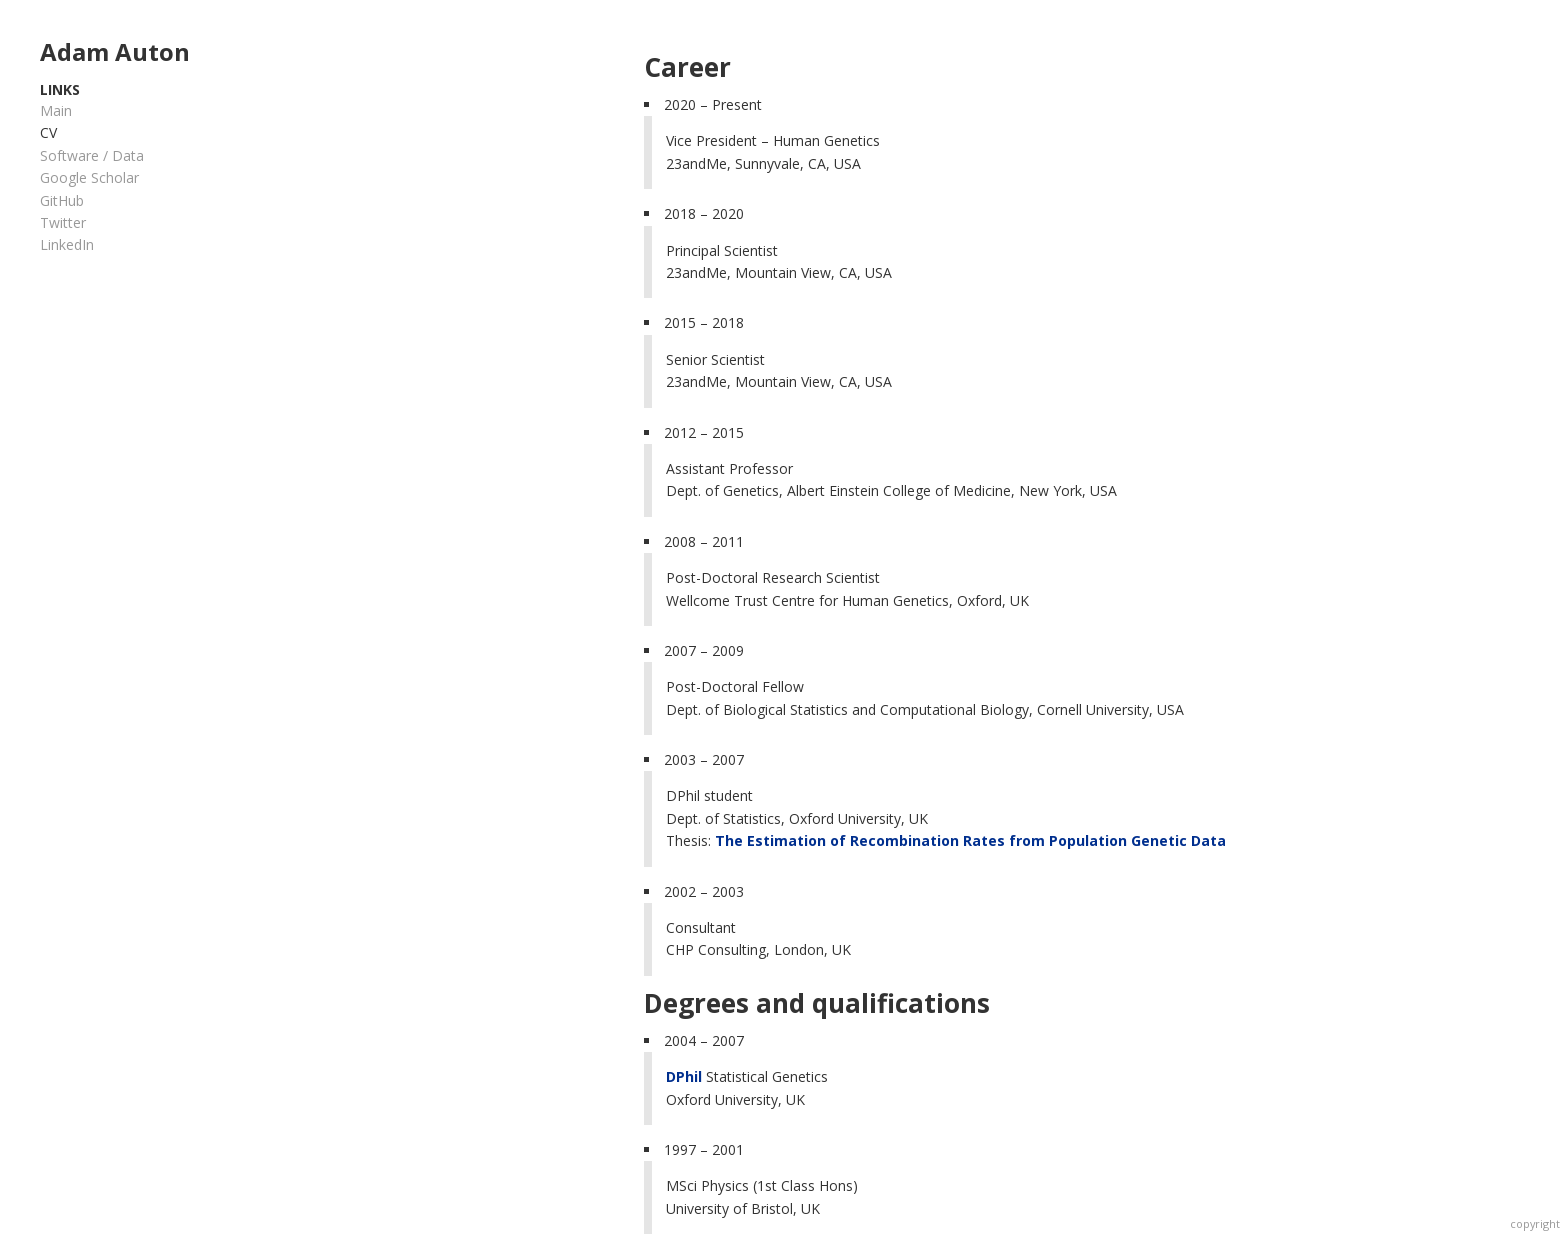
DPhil (684, 1076)
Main (56, 110)
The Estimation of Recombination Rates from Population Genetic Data (970, 840)
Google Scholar (89, 177)
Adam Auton (115, 51)
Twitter (63, 222)
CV (48, 132)
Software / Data (92, 155)
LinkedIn (67, 244)
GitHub (62, 200)
